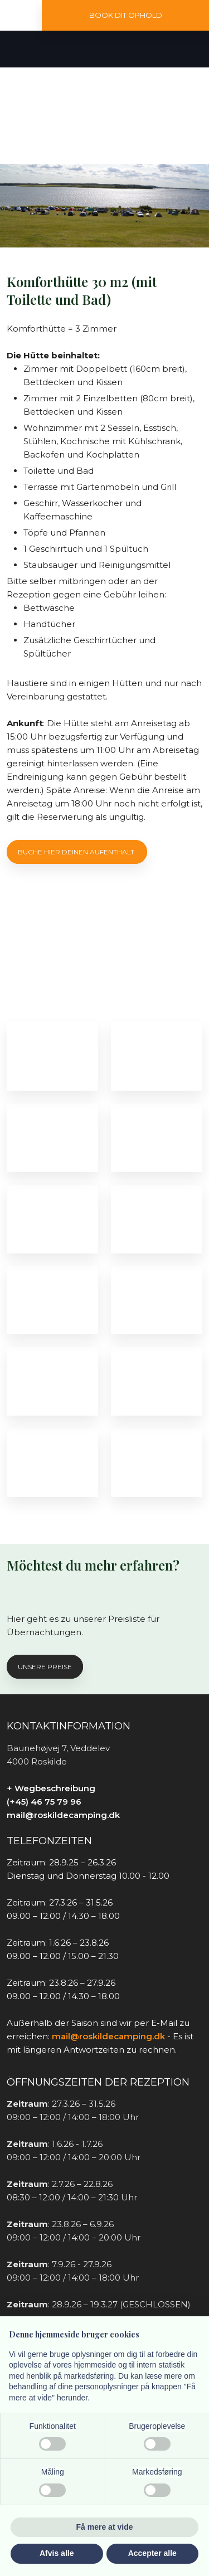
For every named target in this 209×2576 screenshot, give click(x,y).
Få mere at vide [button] (104, 2526)
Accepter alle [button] (152, 2553)
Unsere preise (45, 1667)
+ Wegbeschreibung (51, 1788)
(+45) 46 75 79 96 (44, 1801)
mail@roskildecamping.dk (63, 1815)
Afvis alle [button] (57, 2553)
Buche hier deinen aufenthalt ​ (77, 852)
